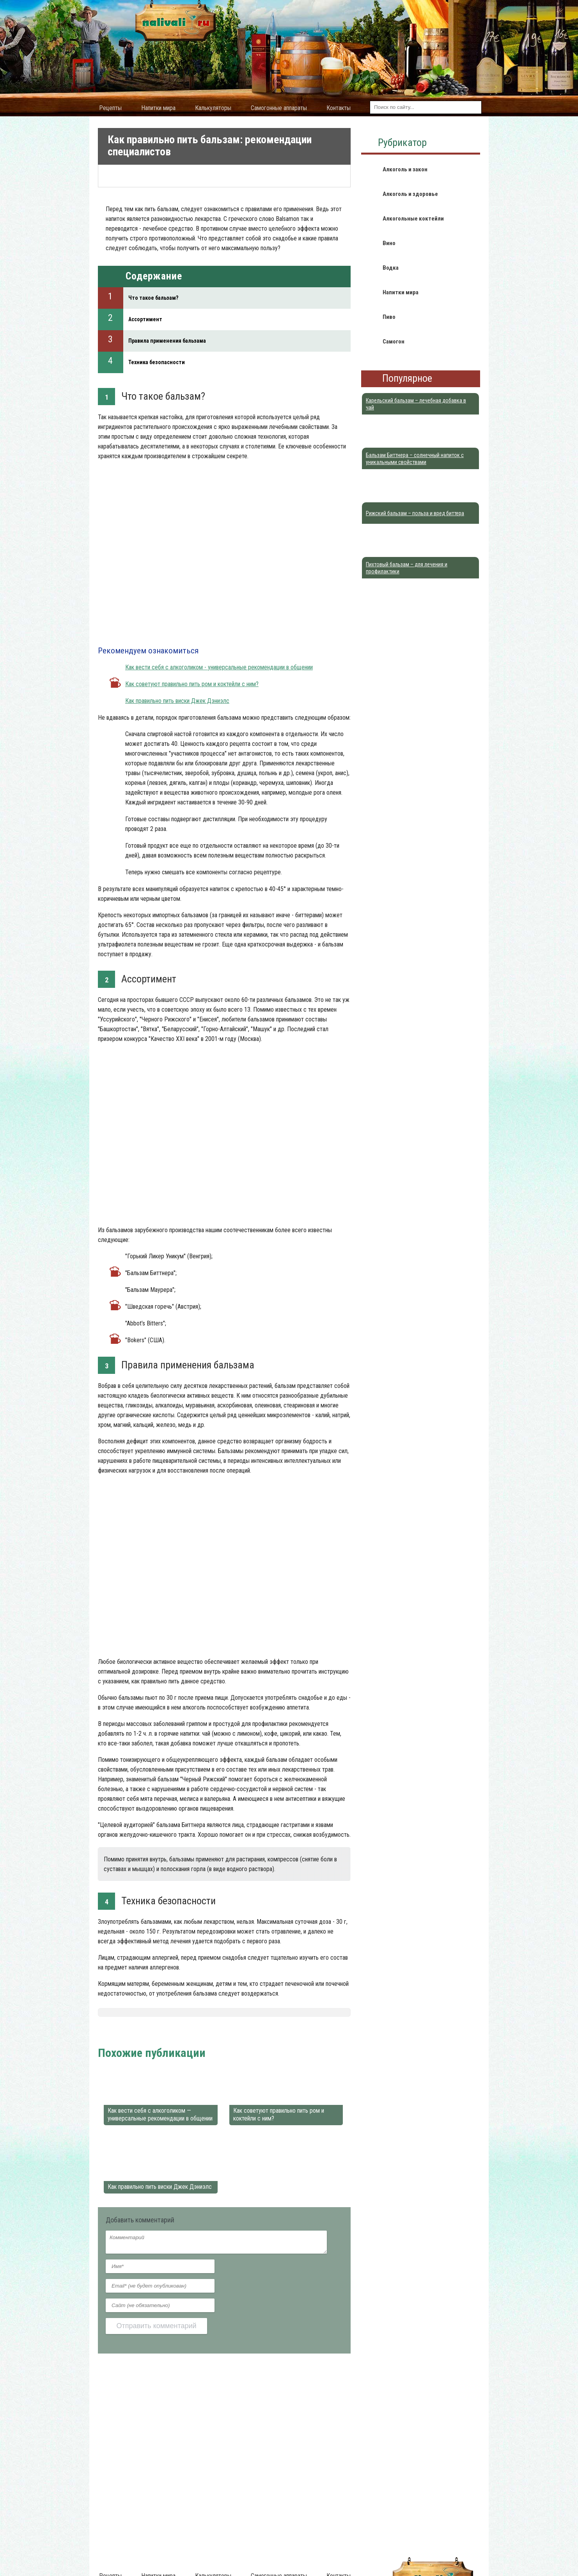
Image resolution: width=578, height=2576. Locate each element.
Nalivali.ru (111, 2033)
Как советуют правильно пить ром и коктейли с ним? (192, 684)
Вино (389, 243)
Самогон (393, 341)
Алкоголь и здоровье (154, 2033)
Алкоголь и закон (405, 169)
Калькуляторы (213, 108)
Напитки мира (158, 108)
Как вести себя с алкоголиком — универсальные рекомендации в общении (160, 2114)
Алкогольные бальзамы (216, 2033)
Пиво (389, 316)
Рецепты (110, 108)
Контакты (338, 108)
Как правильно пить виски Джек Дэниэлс (177, 700)
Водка (391, 267)
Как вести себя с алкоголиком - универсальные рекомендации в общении (219, 667)
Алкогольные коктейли (413, 218)
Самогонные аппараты (279, 108)
